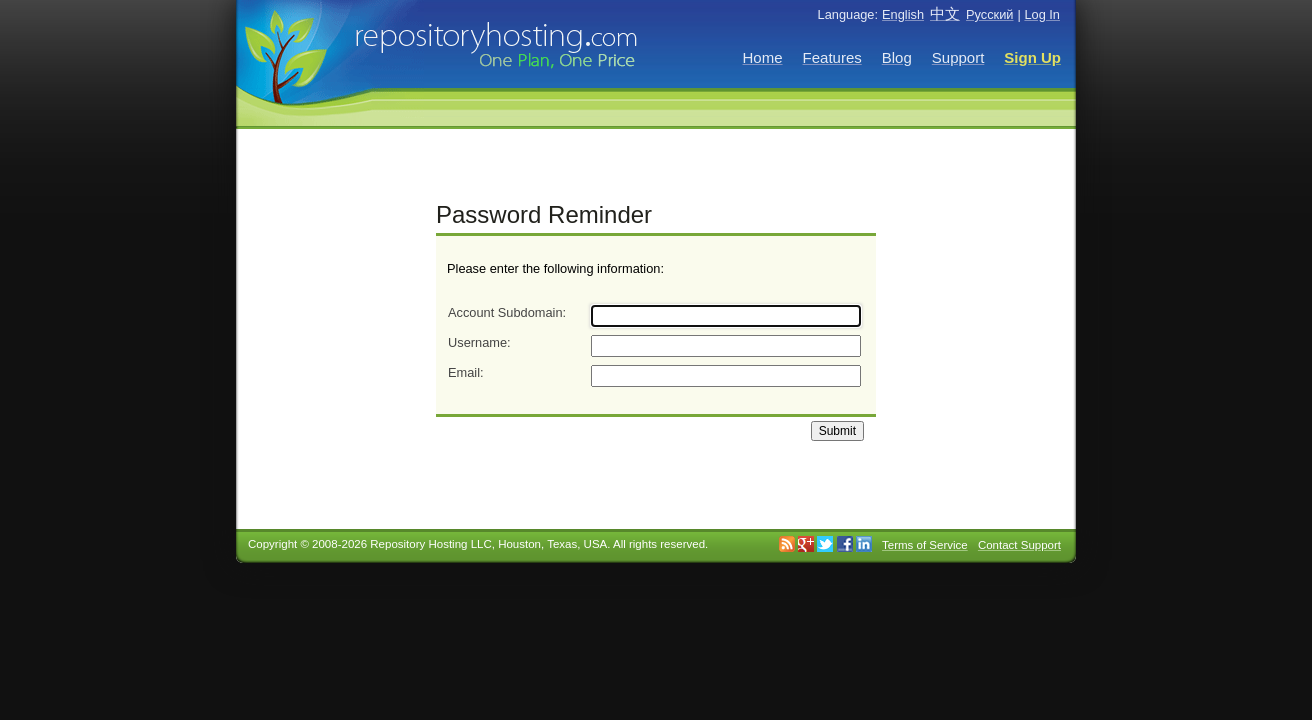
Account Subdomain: (507, 312)
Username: (479, 342)
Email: (466, 372)
